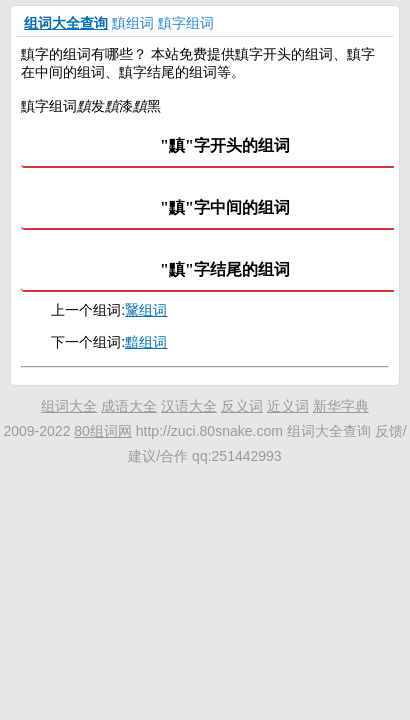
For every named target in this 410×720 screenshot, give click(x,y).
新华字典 (341, 406)
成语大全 (129, 406)
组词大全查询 (66, 23)
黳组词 (146, 310)
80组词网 (103, 431)
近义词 (288, 406)
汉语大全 (189, 406)
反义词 (242, 406)
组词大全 (69, 406)
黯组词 (146, 342)
